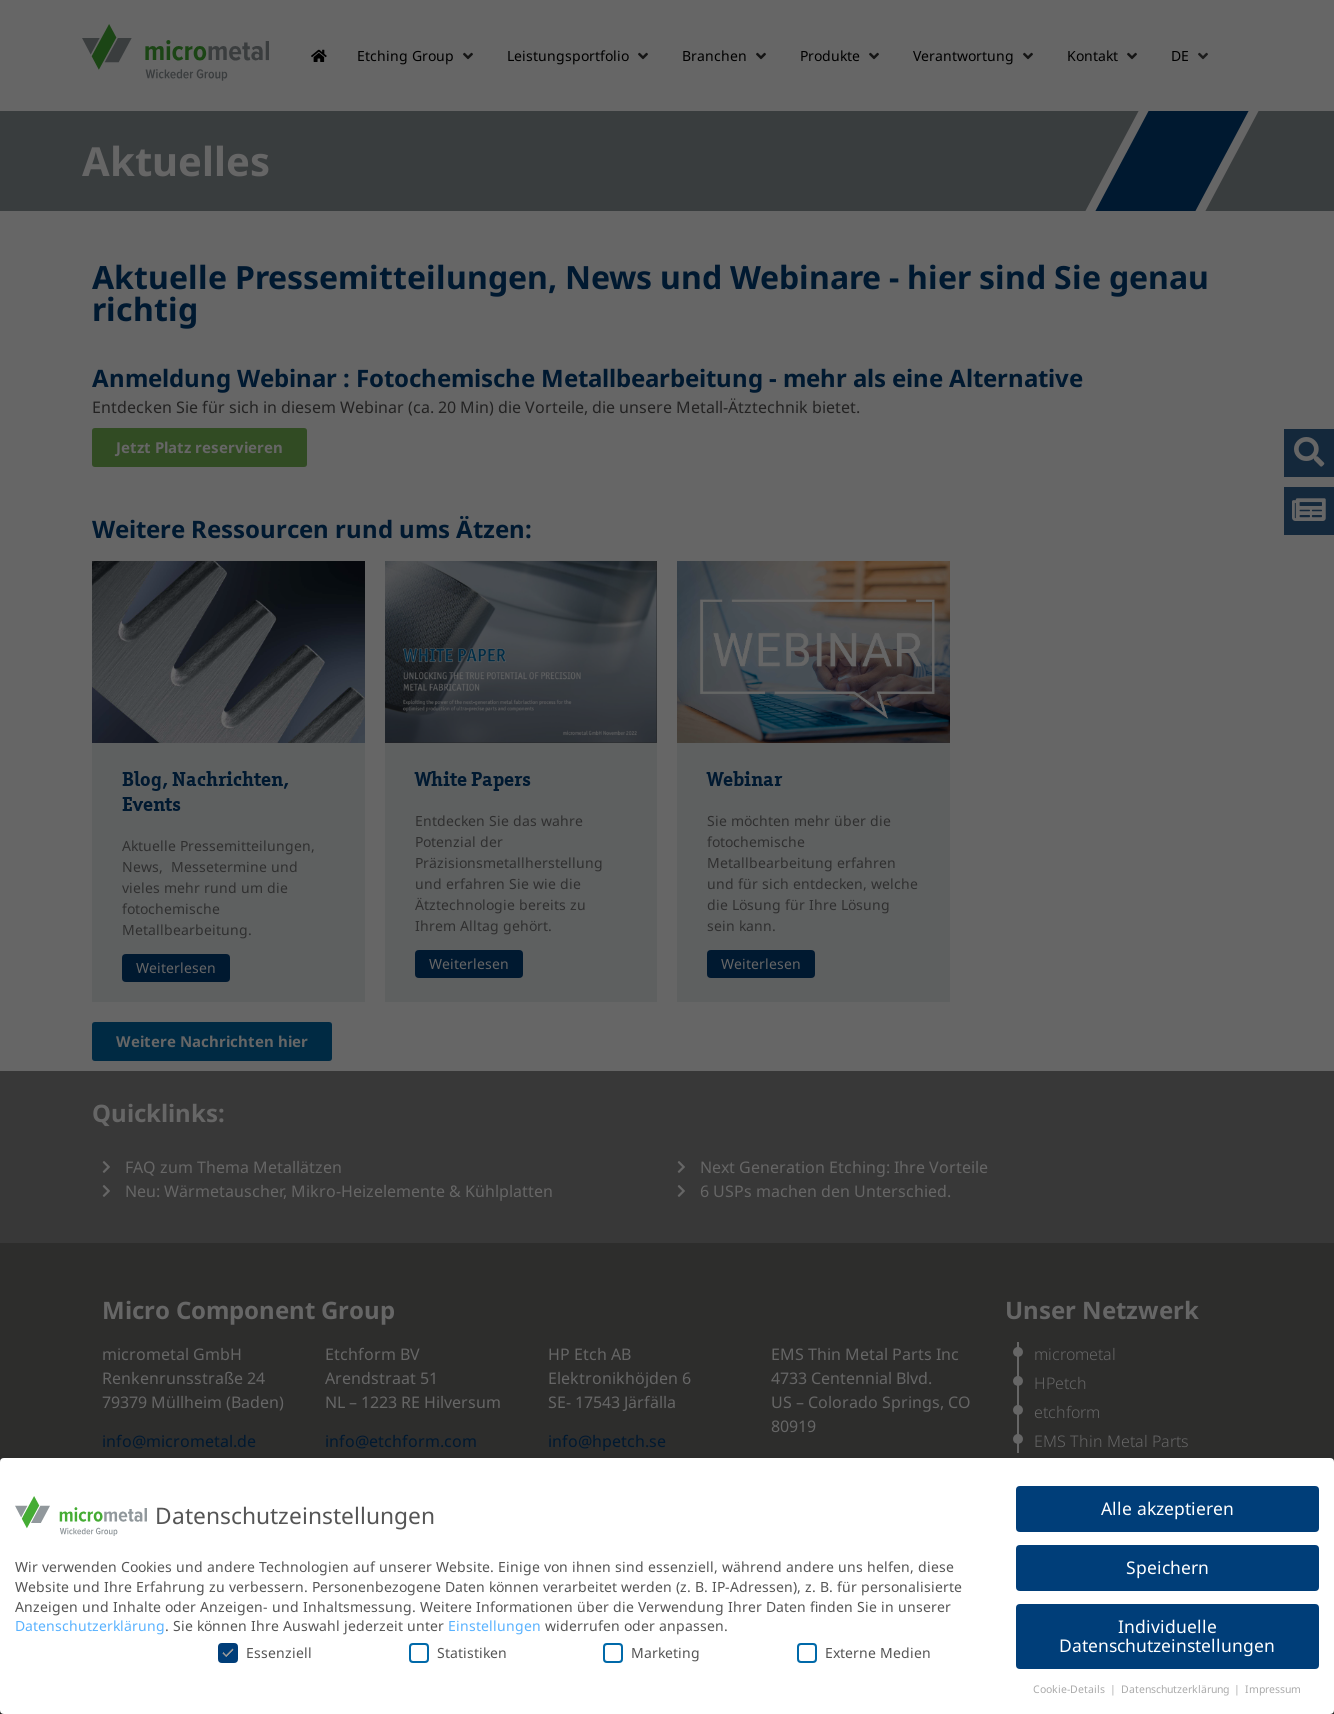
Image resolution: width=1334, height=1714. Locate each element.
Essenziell (265, 1652)
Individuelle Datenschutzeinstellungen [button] (1167, 1636)
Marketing (651, 1652)
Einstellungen (494, 1625)
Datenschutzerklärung (90, 1625)
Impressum (1273, 1689)
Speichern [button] (1167, 1567)
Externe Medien (864, 1652)
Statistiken (458, 1652)
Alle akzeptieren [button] (1167, 1508)
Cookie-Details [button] (1070, 1689)
